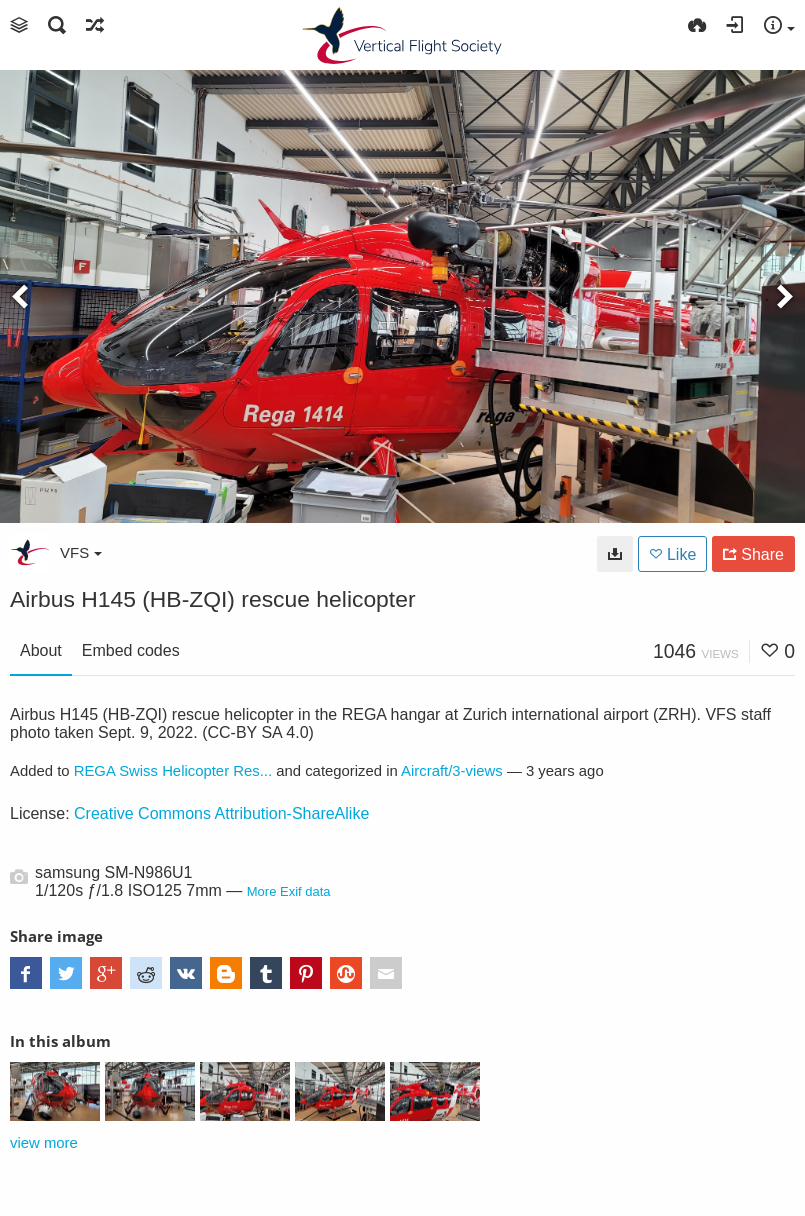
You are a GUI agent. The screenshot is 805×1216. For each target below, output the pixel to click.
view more (44, 1143)
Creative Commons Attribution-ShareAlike (221, 813)
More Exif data (289, 891)
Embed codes (131, 650)
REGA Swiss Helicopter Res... (173, 771)
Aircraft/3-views (452, 771)
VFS (81, 552)
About (41, 650)
